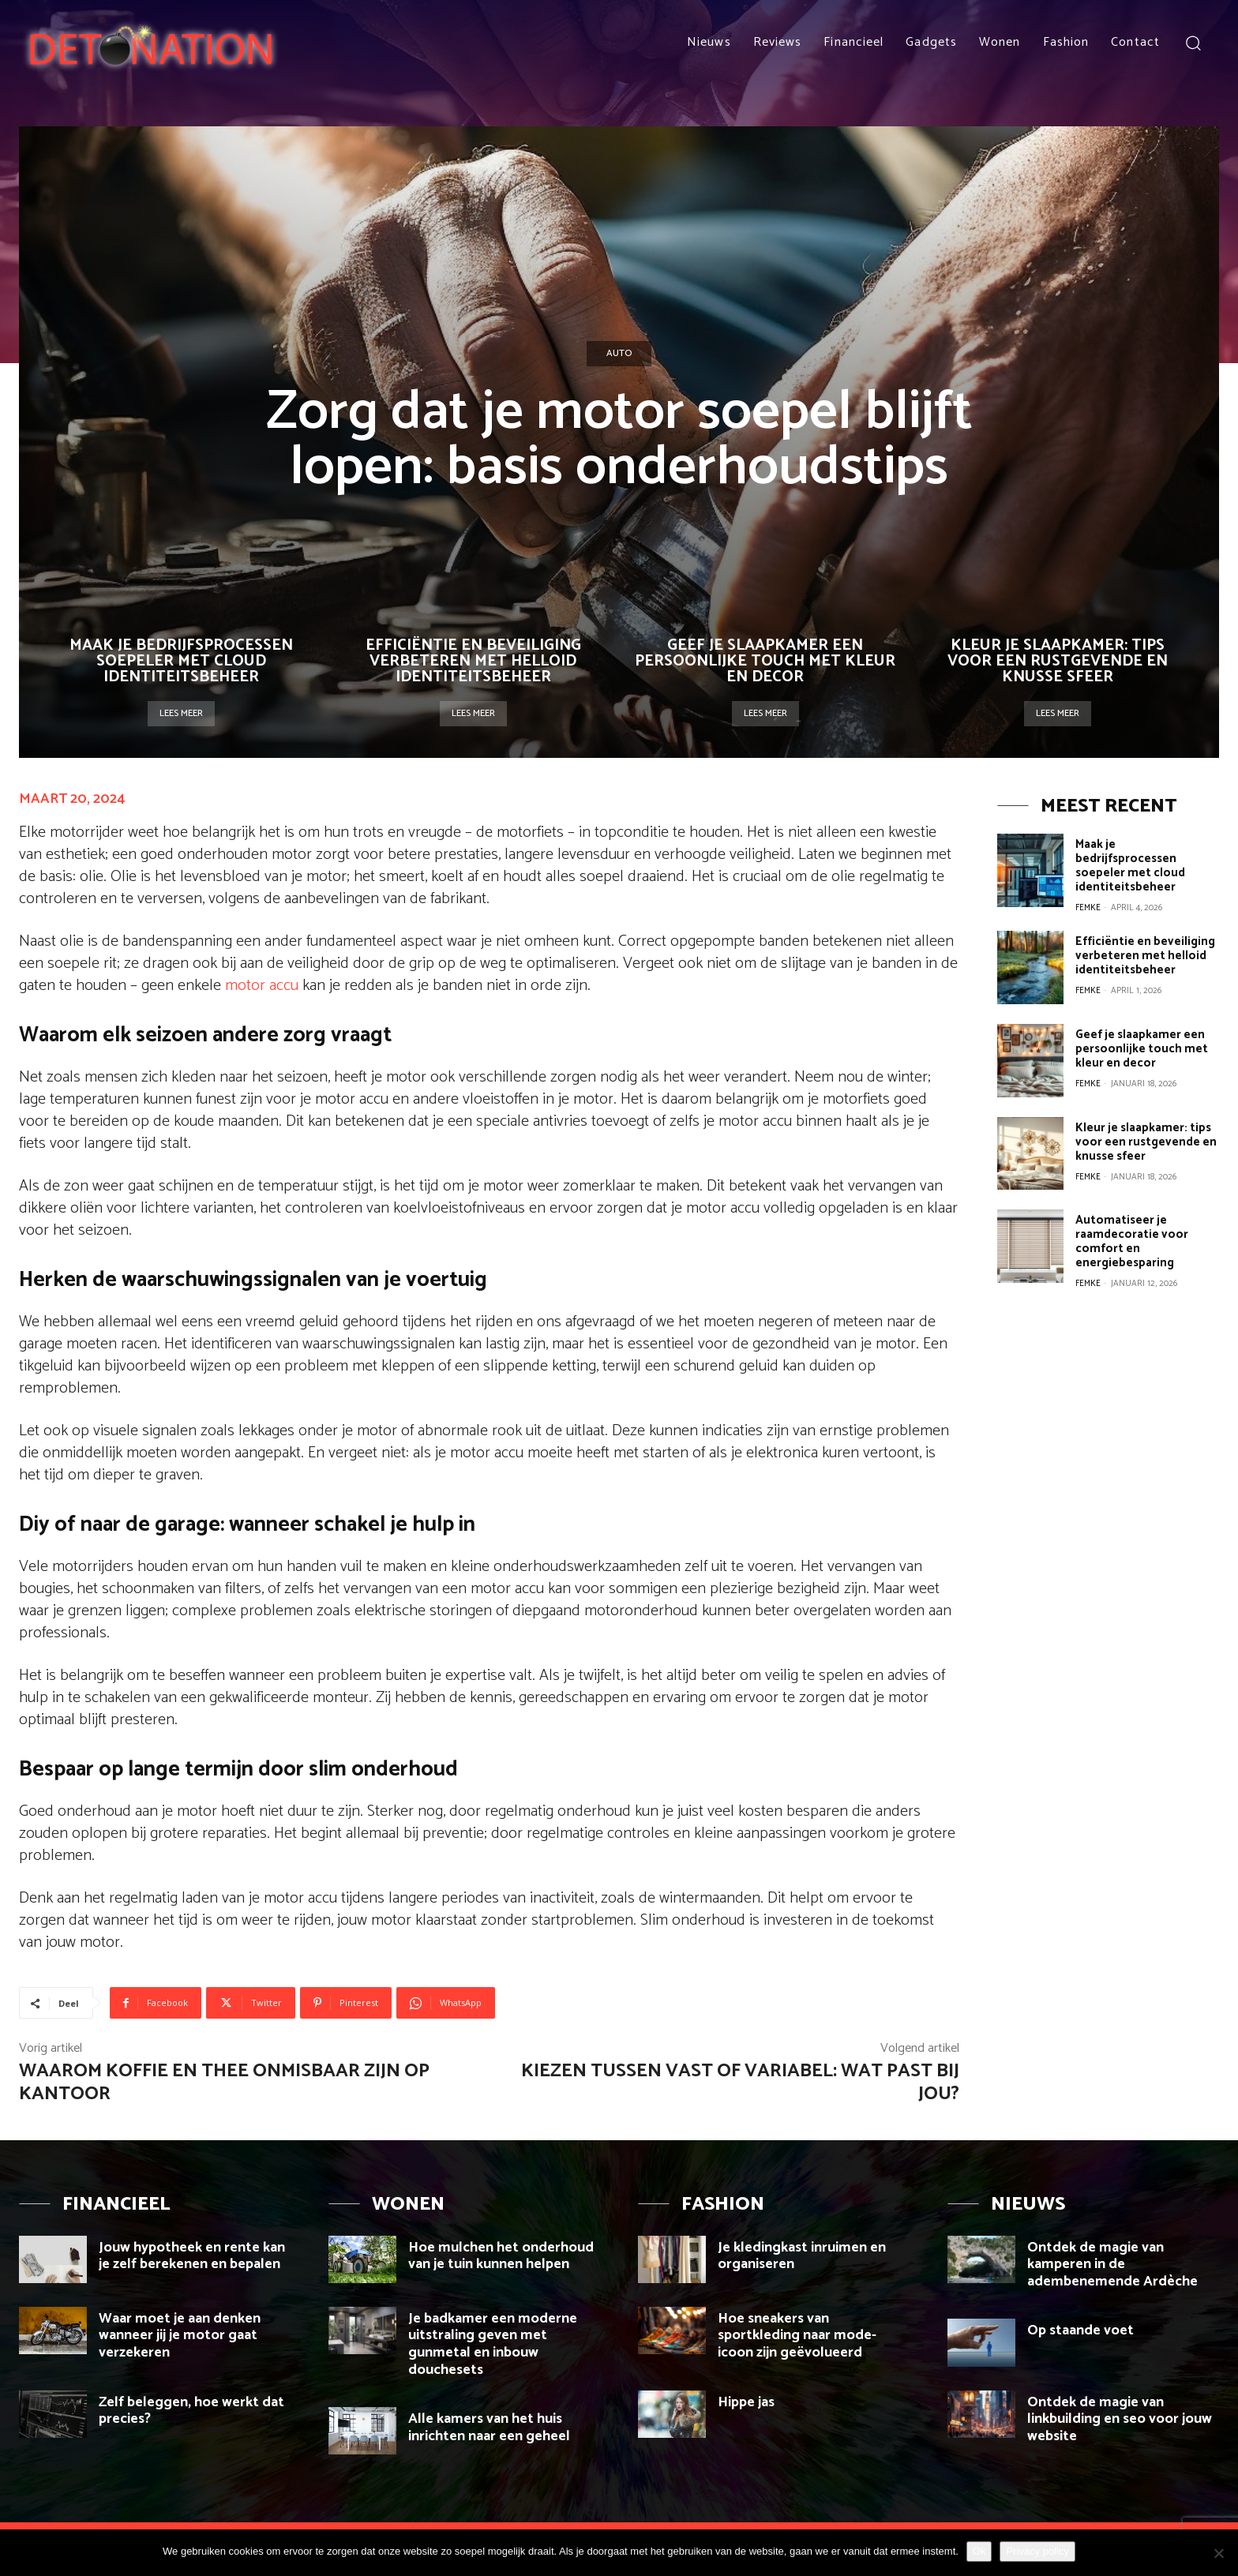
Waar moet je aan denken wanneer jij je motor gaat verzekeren (180, 2335)
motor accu (261, 986)
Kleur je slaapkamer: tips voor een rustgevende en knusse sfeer (1057, 661)
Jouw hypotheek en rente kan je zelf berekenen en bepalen (192, 2256)
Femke (1088, 908)
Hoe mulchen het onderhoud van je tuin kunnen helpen (501, 2256)
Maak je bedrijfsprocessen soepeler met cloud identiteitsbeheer (181, 661)
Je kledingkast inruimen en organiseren (802, 2256)
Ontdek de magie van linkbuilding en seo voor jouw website (1119, 2419)
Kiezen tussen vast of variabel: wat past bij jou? (740, 2082)
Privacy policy (1037, 2551)
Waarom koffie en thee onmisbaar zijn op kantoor (224, 2082)
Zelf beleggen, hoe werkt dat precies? (191, 2411)
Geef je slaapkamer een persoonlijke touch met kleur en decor (765, 661)
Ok (979, 2551)
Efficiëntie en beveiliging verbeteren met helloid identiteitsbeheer (473, 661)
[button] (1192, 42)
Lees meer (181, 713)
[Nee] (1218, 2553)
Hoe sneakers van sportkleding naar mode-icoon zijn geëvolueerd (797, 2335)
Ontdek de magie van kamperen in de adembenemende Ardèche (1112, 2264)
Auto (619, 353)
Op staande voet (1080, 2330)
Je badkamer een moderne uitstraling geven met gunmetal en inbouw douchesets (492, 2344)
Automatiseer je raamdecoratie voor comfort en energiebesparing (1131, 1241)
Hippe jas (748, 2402)
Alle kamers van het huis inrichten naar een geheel (489, 2427)
